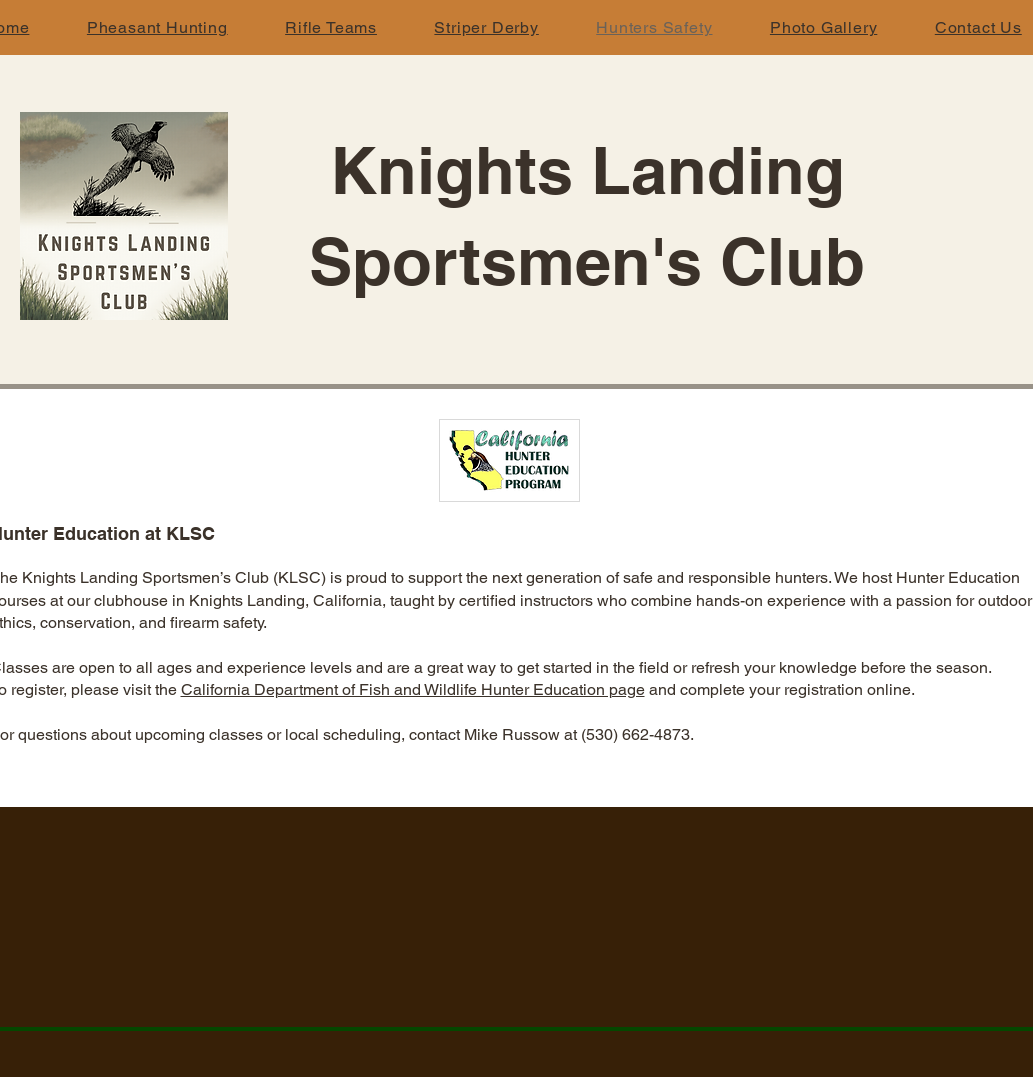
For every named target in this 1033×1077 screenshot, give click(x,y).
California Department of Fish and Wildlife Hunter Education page (413, 689)
